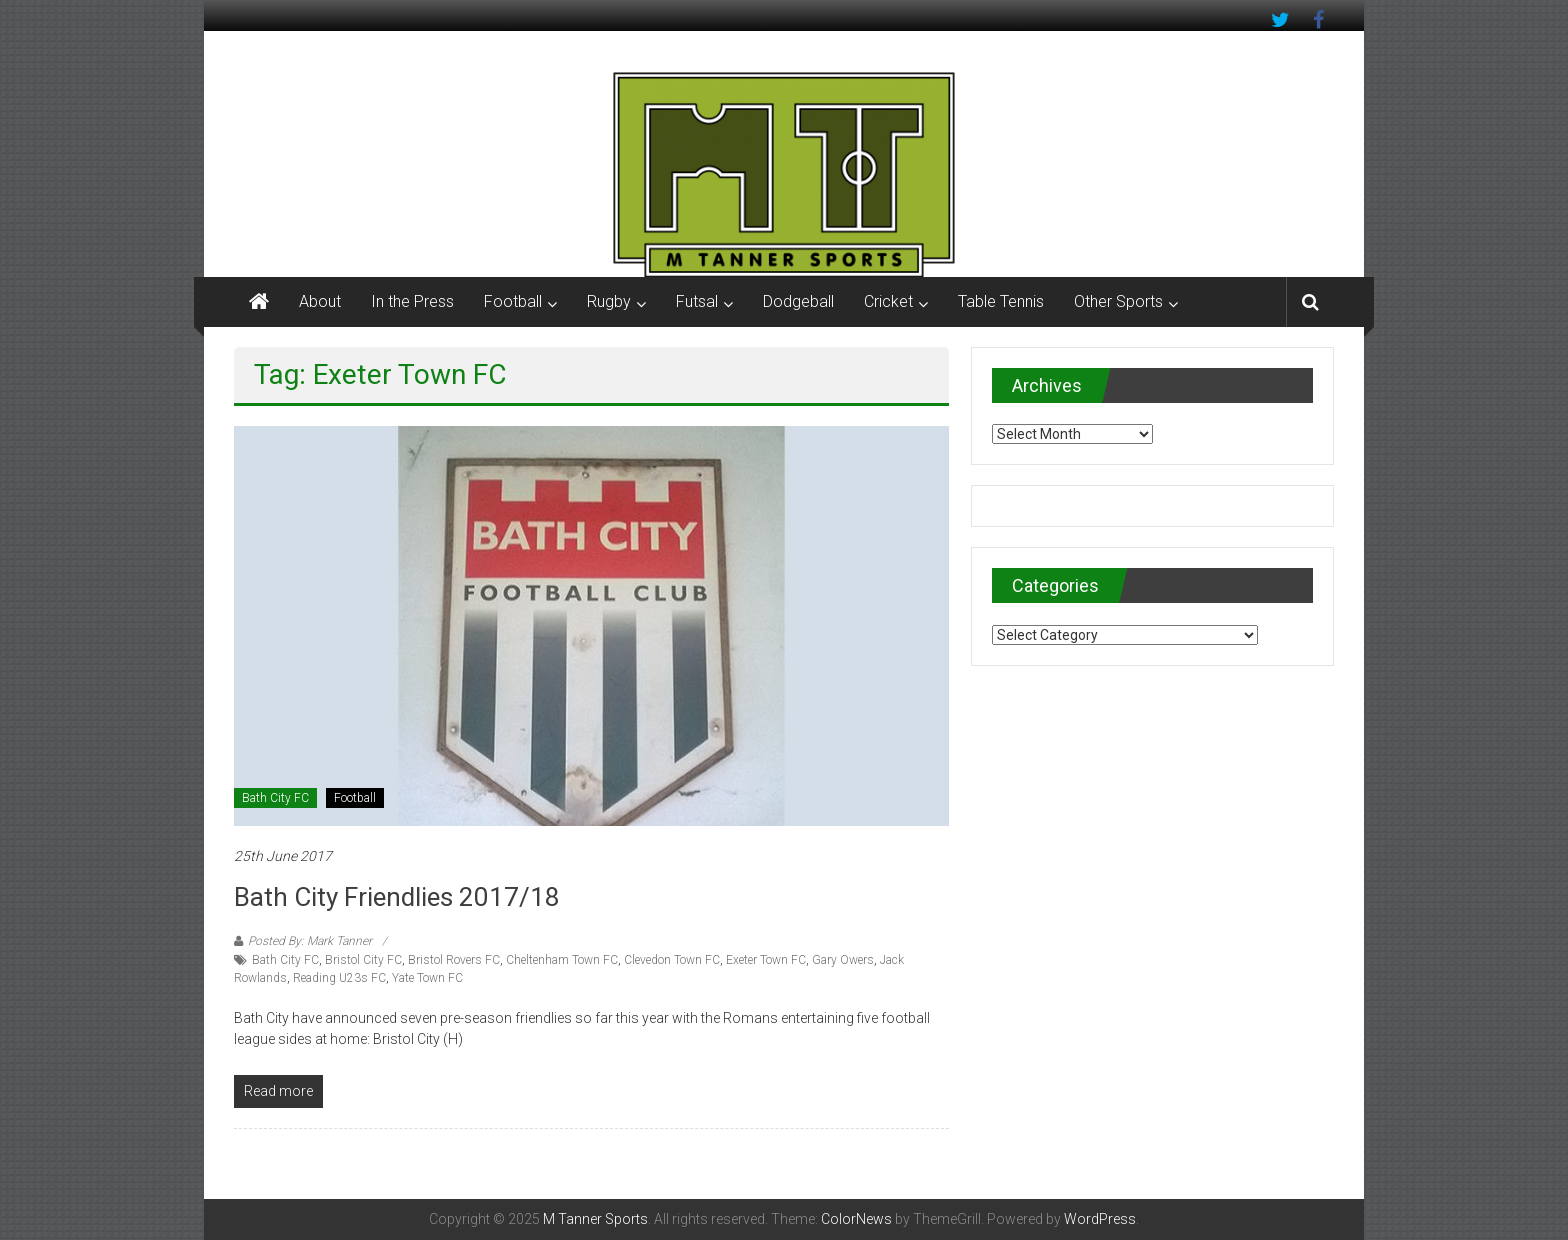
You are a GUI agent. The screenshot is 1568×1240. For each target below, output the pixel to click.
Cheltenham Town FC (562, 960)
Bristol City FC (363, 960)
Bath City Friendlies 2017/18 (397, 897)
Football (513, 301)
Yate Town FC (427, 978)
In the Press (412, 301)
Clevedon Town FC (672, 960)
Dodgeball (798, 301)
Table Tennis (1001, 301)
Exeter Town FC (766, 960)
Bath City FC (275, 798)
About (320, 301)
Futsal (697, 301)
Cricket (888, 301)
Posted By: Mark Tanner (310, 941)
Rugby (609, 301)
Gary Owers (843, 960)
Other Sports (1118, 301)
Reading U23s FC (339, 978)
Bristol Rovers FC (454, 960)
